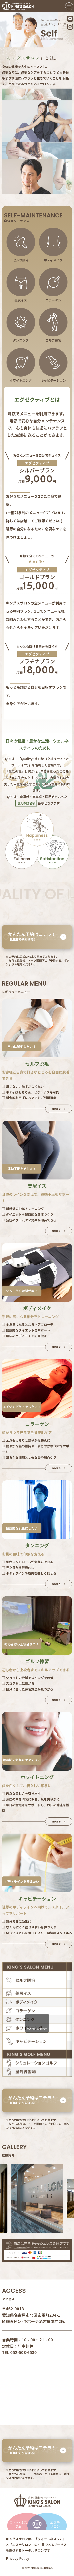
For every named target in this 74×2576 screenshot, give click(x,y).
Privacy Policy (17, 2558)
